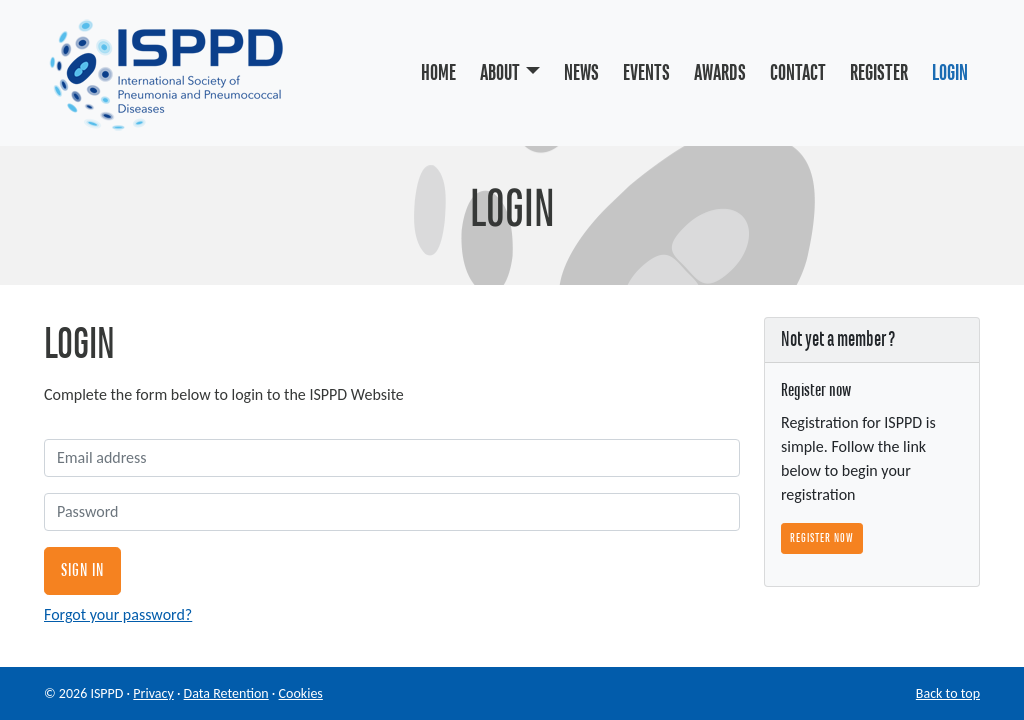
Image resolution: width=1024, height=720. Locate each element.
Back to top (948, 693)
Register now (822, 538)
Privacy (153, 693)
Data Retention (226, 693)
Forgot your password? (118, 614)
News (581, 73)
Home (438, 73)
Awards (720, 73)
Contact (798, 73)
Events (646, 73)
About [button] (500, 73)
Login (950, 73)
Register (879, 73)
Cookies (301, 693)
